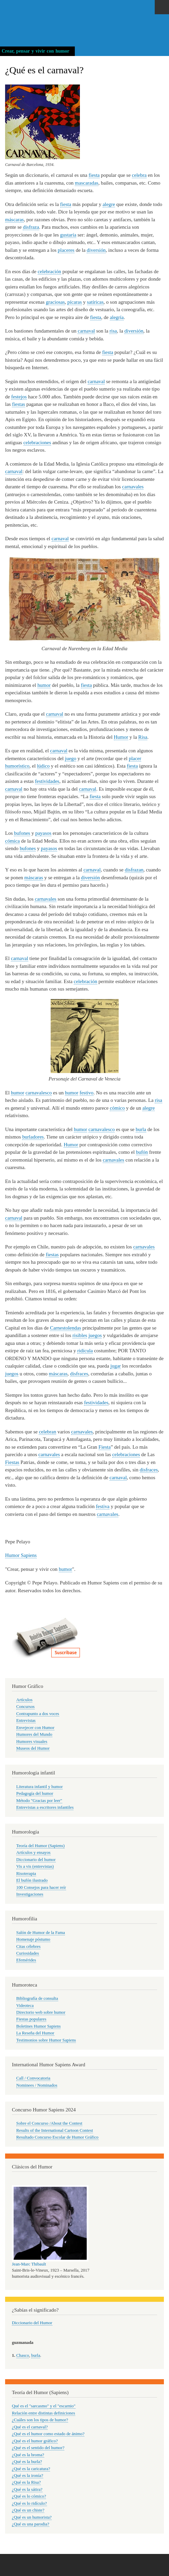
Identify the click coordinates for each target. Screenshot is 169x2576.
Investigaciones (30, 1894)
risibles (79, 1335)
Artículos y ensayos (33, 1852)
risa (113, 331)
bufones (22, 833)
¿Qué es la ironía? (27, 2475)
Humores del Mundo (34, 1734)
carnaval (86, 331)
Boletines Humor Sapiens (38, 2026)
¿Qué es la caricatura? (31, 2468)
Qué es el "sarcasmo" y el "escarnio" (43, 2406)
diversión (96, 250)
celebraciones (37, 442)
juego (70, 758)
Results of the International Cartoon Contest (54, 2130)
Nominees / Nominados (36, 2085)
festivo (87, 1092)
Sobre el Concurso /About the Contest (49, 2123)
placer (135, 758)
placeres (66, 250)
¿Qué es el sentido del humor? (38, 2447)
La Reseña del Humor (35, 2033)
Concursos (25, 1706)
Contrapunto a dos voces (37, 1713)
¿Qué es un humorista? (32, 2517)
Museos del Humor (33, 1748)
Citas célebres (28, 1946)
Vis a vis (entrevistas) (35, 1866)
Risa (143, 737)
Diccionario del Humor (32, 2322)
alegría (117, 317)
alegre (109, 204)
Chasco (22, 2355)
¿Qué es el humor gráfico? (35, 2441)
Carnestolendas (65, 1328)
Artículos (24, 1699)
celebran (47, 1431)
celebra (139, 175)
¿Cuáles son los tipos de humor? (40, 2420)
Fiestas (12, 1462)
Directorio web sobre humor (40, 2012)
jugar (116, 1366)
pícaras (74, 302)
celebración (49, 271)
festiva (102, 1506)
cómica (12, 841)
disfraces (79, 1373)
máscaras (14, 219)
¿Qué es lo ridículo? (29, 2503)
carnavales (132, 486)
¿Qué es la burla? (27, 2461)
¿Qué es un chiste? (28, 2510)
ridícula (85, 1350)
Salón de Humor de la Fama (40, 1932)
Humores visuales (31, 1741)
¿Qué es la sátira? (27, 2489)
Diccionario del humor (36, 1859)
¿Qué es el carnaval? (30, 2427)
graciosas (55, 302)
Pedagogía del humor (34, 1793)
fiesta (94, 175)
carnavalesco (39, 1092)
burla (141, 1129)
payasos (43, 833)
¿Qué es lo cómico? (29, 2496)
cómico (117, 1108)
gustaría (68, 235)
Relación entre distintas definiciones (43, 2413)
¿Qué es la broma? (28, 2454)
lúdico (43, 766)
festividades (47, 781)
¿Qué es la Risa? (26, 2482)
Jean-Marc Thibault (29, 2264)
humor (44, 685)
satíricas (95, 302)
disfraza (31, 227)
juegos (95, 1335)
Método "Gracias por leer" (39, 1800)
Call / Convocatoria (33, 2078)
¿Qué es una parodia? (30, 2524)
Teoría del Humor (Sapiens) (40, 1845)
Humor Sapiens (21, 1555)
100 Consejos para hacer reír (41, 1887)
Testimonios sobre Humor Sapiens (46, 2040)
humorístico (17, 766)
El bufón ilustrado (32, 1880)
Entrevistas (26, 1720)
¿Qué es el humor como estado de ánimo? (48, 2433)
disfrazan (134, 869)
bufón (142, 1152)
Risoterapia (26, 1873)
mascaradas (86, 183)
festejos (19, 396)
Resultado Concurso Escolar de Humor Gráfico (57, 2137)
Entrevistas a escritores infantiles (45, 1807)
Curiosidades (27, 1953)
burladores (33, 1137)
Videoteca (25, 2005)
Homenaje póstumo (33, 1939)
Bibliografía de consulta (37, 1998)
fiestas (18, 404)
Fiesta (105, 1447)
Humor (121, 737)
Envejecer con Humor (35, 1727)
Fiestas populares (31, 2019)
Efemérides (26, 1960)
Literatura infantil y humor (39, 1786)
